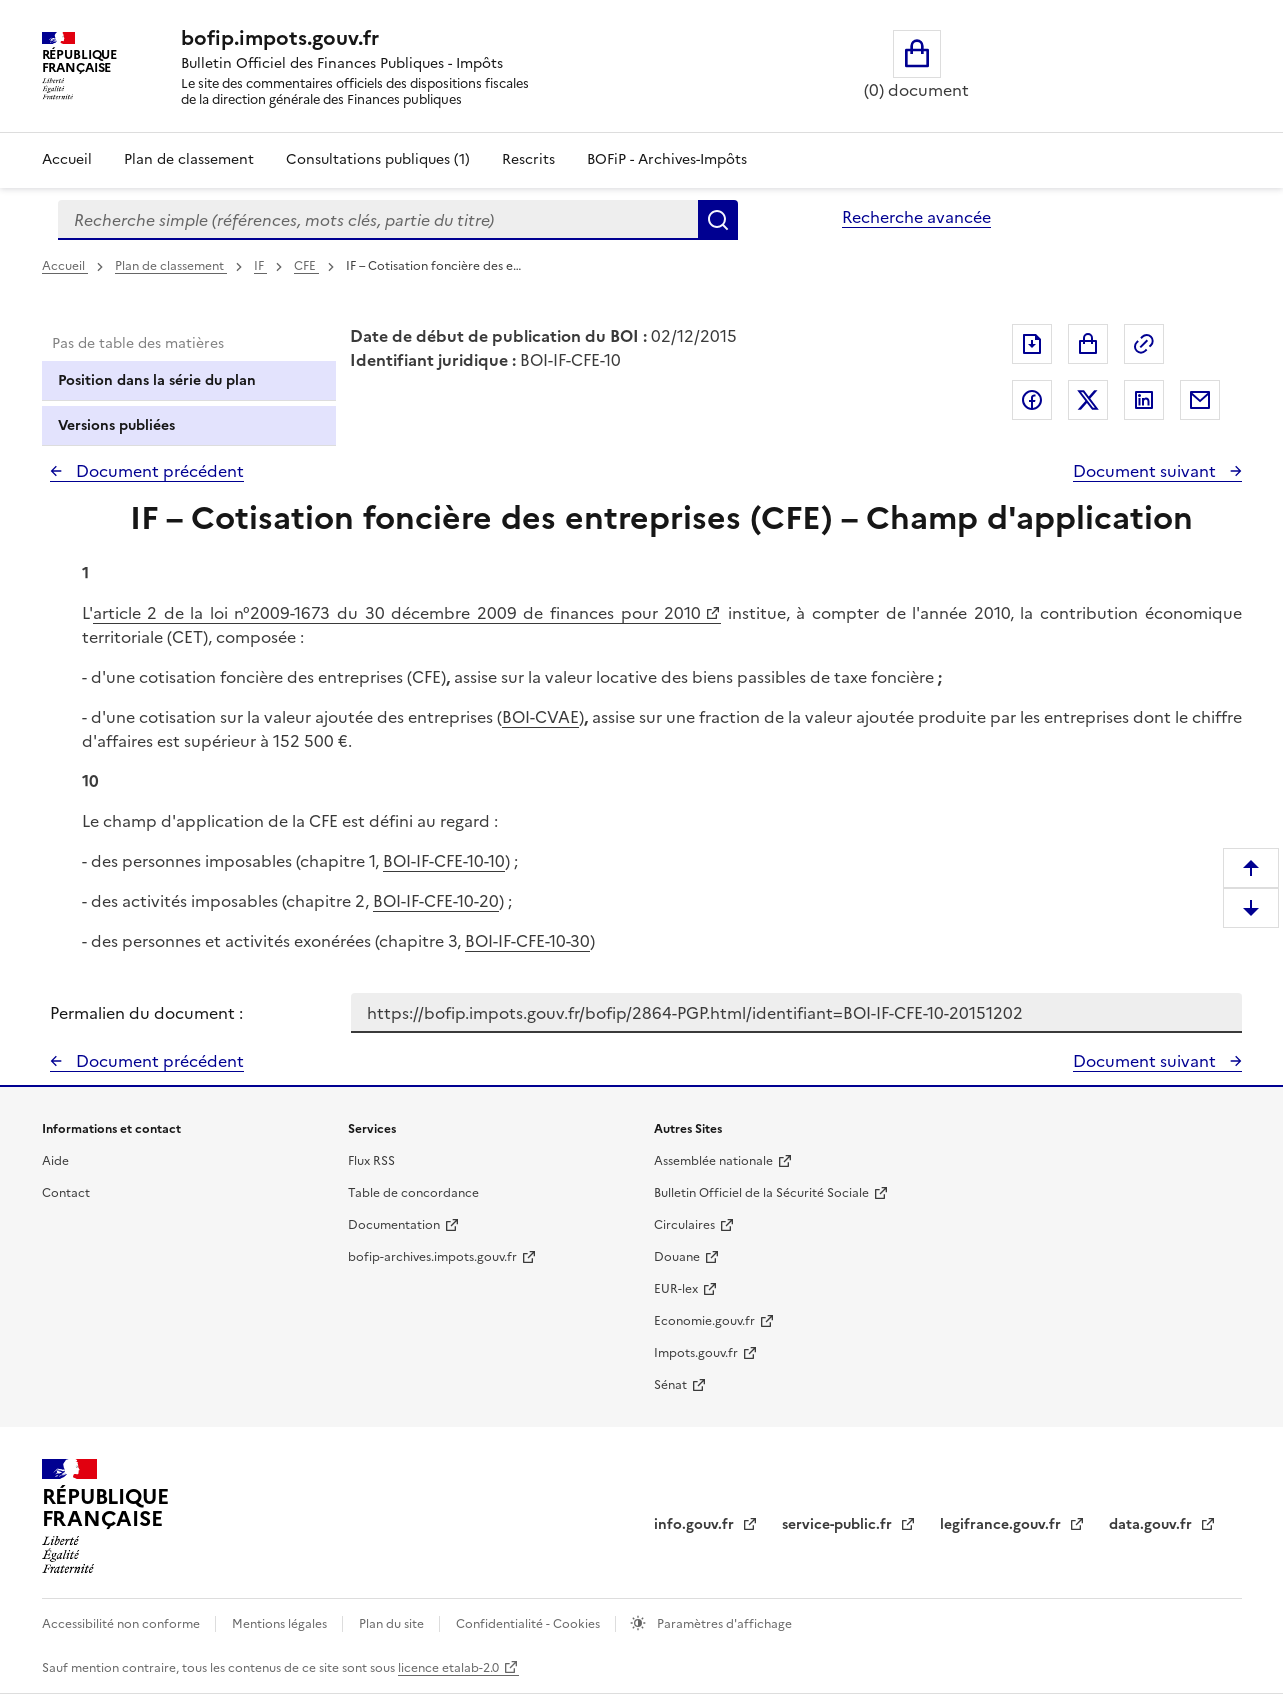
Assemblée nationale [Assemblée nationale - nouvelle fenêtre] (713, 1161)
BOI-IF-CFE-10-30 (527, 941)
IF (260, 266)
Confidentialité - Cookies (529, 1624)
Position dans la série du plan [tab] (157, 380)
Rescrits (528, 159)
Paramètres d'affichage (723, 1624)
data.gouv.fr (1152, 1524)
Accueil (67, 159)
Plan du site (393, 1624)
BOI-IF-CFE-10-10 (444, 861)
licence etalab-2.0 (448, 1668)
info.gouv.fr (696, 1524)
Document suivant (1146, 471)
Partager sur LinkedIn (1144, 400)
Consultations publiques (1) (378, 159)
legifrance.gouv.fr (1002, 1524)
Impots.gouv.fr (696, 1353)
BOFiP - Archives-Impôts (667, 159)
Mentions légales (281, 1624)
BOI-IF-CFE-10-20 (436, 901)
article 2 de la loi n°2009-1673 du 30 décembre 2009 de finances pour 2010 (397, 613)
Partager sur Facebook (1032, 400)
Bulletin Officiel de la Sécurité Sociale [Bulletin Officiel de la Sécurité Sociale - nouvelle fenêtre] (761, 1193)
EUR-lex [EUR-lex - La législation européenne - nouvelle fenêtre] (676, 1289)
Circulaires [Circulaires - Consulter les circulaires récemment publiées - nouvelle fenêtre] (684, 1225)
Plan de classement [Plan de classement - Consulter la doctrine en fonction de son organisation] (189, 159)
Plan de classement (171, 266)
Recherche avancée (916, 217)
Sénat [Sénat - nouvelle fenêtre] (670, 1385)
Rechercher (718, 220)
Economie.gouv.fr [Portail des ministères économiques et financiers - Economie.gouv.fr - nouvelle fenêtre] (704, 1321)
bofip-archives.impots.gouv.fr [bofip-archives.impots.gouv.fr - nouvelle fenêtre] (432, 1257)
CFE (306, 266)
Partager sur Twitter (1088, 400)
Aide (55, 1161)
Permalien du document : (146, 1013)
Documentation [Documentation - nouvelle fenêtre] (394, 1225)
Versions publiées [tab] (116, 425)
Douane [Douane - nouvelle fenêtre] (677, 1257)
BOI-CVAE (540, 717)
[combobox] (378, 220)
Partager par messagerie (1200, 400)
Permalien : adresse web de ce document (1144, 344)
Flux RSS (371, 1161)
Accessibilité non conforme (122, 1624)
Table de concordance (413, 1193)
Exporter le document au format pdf (1032, 344)
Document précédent (158, 471)
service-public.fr (839, 1524)
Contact (66, 1193)
